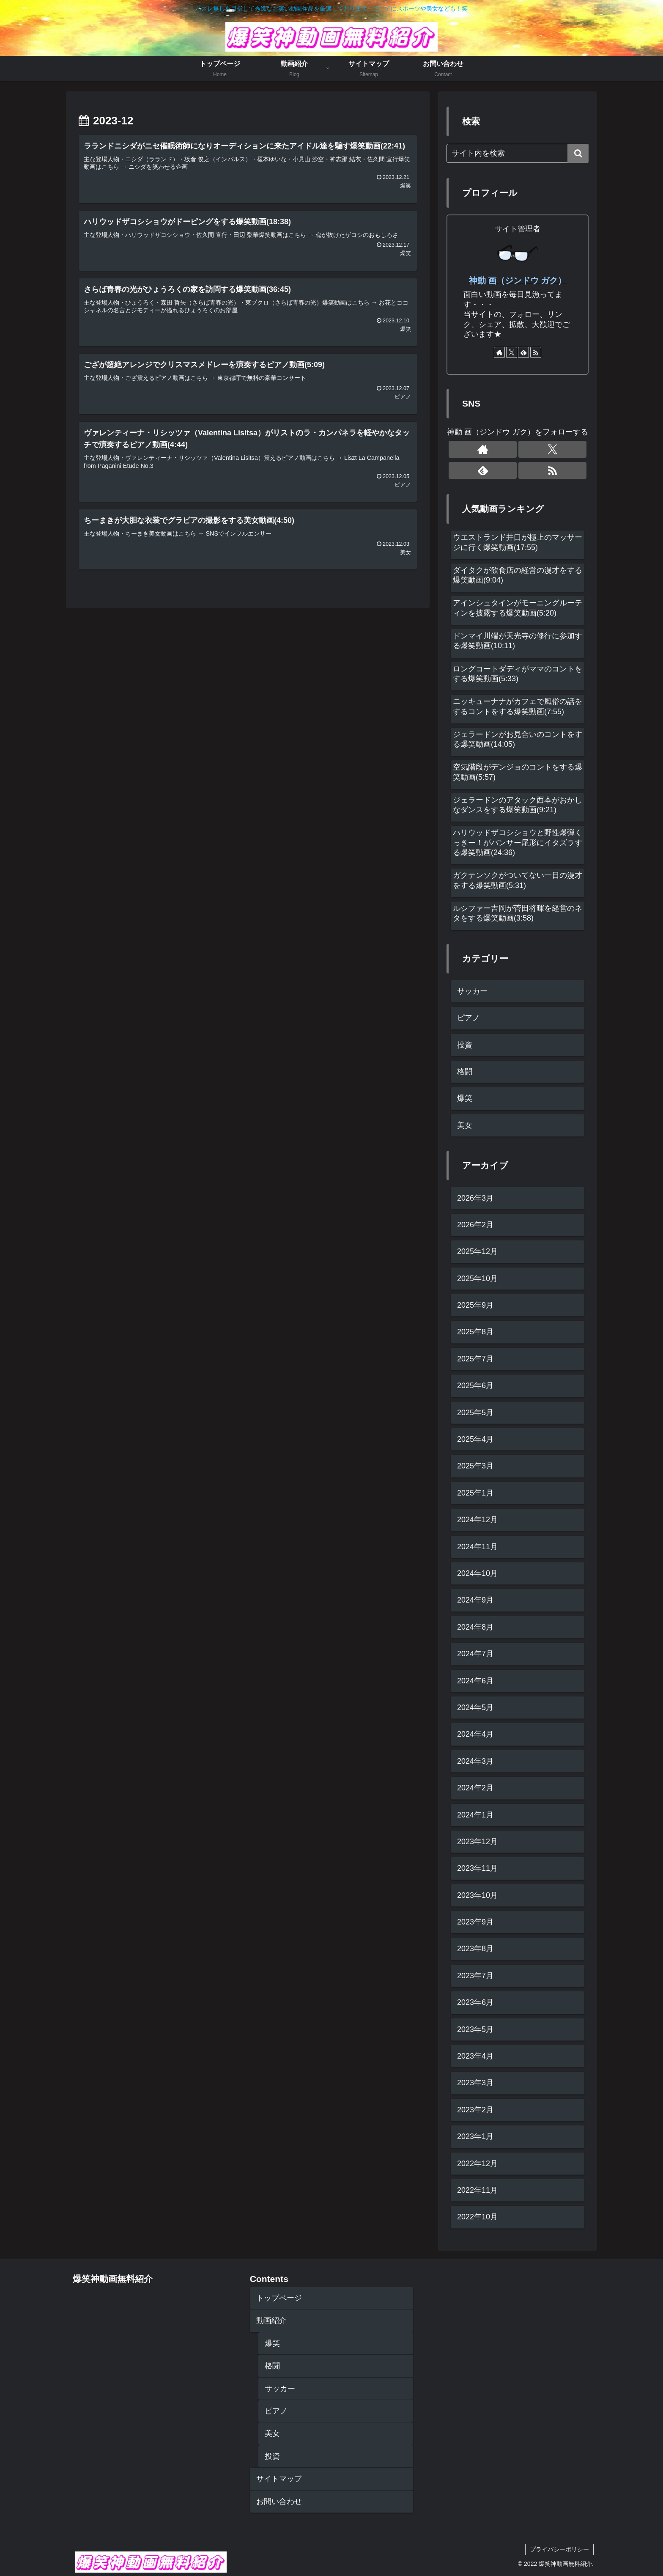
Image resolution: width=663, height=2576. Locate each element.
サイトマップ (279, 2478)
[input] (518, 153)
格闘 (272, 2366)
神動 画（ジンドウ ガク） (518, 280)
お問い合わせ (279, 2501)
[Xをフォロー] (511, 352)
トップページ (279, 2298)
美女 (272, 2433)
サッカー (280, 2388)
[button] (578, 153)
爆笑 (272, 2343)
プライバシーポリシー (559, 2549)
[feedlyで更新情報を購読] (523, 352)
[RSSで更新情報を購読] (535, 352)
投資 (272, 2456)
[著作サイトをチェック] (499, 352)
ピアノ (276, 2411)
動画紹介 (271, 2320)
